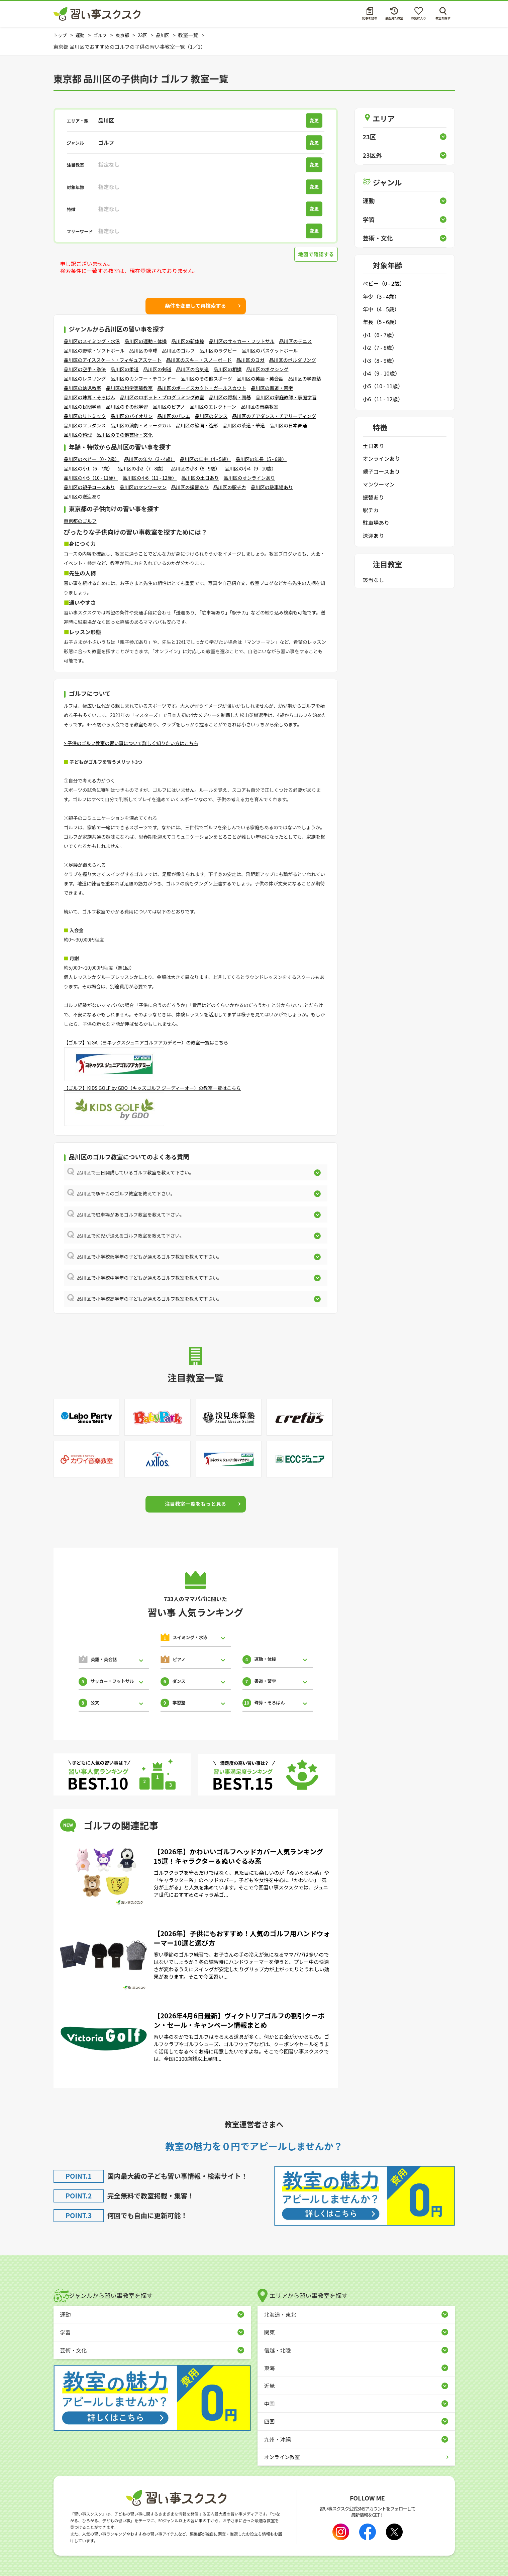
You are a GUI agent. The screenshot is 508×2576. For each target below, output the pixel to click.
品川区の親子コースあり (89, 487)
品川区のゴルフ (178, 350)
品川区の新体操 (188, 341)
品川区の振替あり (190, 487)
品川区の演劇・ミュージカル (140, 425)
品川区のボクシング (267, 369)
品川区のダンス (211, 416)
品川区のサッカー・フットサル (242, 341)
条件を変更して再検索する (196, 305)
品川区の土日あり (200, 477)
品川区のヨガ (250, 359)
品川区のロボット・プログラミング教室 (162, 397)
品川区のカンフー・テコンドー (143, 378)
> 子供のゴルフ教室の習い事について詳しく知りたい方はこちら (131, 743)
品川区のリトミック (85, 416)
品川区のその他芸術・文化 (125, 434)
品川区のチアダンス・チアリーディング (274, 416)
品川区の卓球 (143, 350)
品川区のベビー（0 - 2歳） (92, 459)
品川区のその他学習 (127, 406)
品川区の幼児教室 (82, 388)
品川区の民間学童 (82, 406)
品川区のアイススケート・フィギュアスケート (113, 359)
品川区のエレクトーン (213, 406)
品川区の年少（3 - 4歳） (149, 459)
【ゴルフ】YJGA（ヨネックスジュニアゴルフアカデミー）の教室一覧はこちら (146, 1042)
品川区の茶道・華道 (244, 425)
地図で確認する (315, 254)
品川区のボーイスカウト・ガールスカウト (202, 388)
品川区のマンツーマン (143, 487)
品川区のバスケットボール (270, 350)
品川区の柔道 (125, 369)
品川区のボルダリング (292, 359)
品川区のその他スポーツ (206, 378)
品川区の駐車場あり (272, 487)
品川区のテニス (295, 341)
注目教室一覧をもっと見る (195, 1503)
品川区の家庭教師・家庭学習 (286, 397)
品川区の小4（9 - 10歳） (250, 468)
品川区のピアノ (169, 406)
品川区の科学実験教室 (129, 388)
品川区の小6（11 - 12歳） (149, 477)
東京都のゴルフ (80, 521)
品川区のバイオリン (132, 416)
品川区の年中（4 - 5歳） (205, 459)
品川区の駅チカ (229, 487)
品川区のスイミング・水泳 (92, 341)
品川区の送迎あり (82, 496)
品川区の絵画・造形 (197, 425)
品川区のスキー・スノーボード (199, 359)
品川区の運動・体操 (146, 341)
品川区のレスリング (85, 378)
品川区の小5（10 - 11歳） (91, 477)
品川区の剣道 (157, 369)
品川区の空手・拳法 (85, 369)
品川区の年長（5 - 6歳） (261, 459)
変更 (316, 120)
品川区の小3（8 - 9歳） (195, 468)
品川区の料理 (78, 434)
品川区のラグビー (218, 350)
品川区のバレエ (174, 416)
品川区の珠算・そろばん (89, 397)
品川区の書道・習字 (272, 388)
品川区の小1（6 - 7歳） (88, 468)
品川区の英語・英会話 (260, 378)
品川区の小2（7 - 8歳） (141, 468)
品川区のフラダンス (85, 425)
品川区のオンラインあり (249, 477)
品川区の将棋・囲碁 (230, 397)
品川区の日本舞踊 (288, 425)
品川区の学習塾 (304, 378)
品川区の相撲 (228, 369)
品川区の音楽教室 (260, 406)
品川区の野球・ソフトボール (94, 350)
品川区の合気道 (192, 369)
